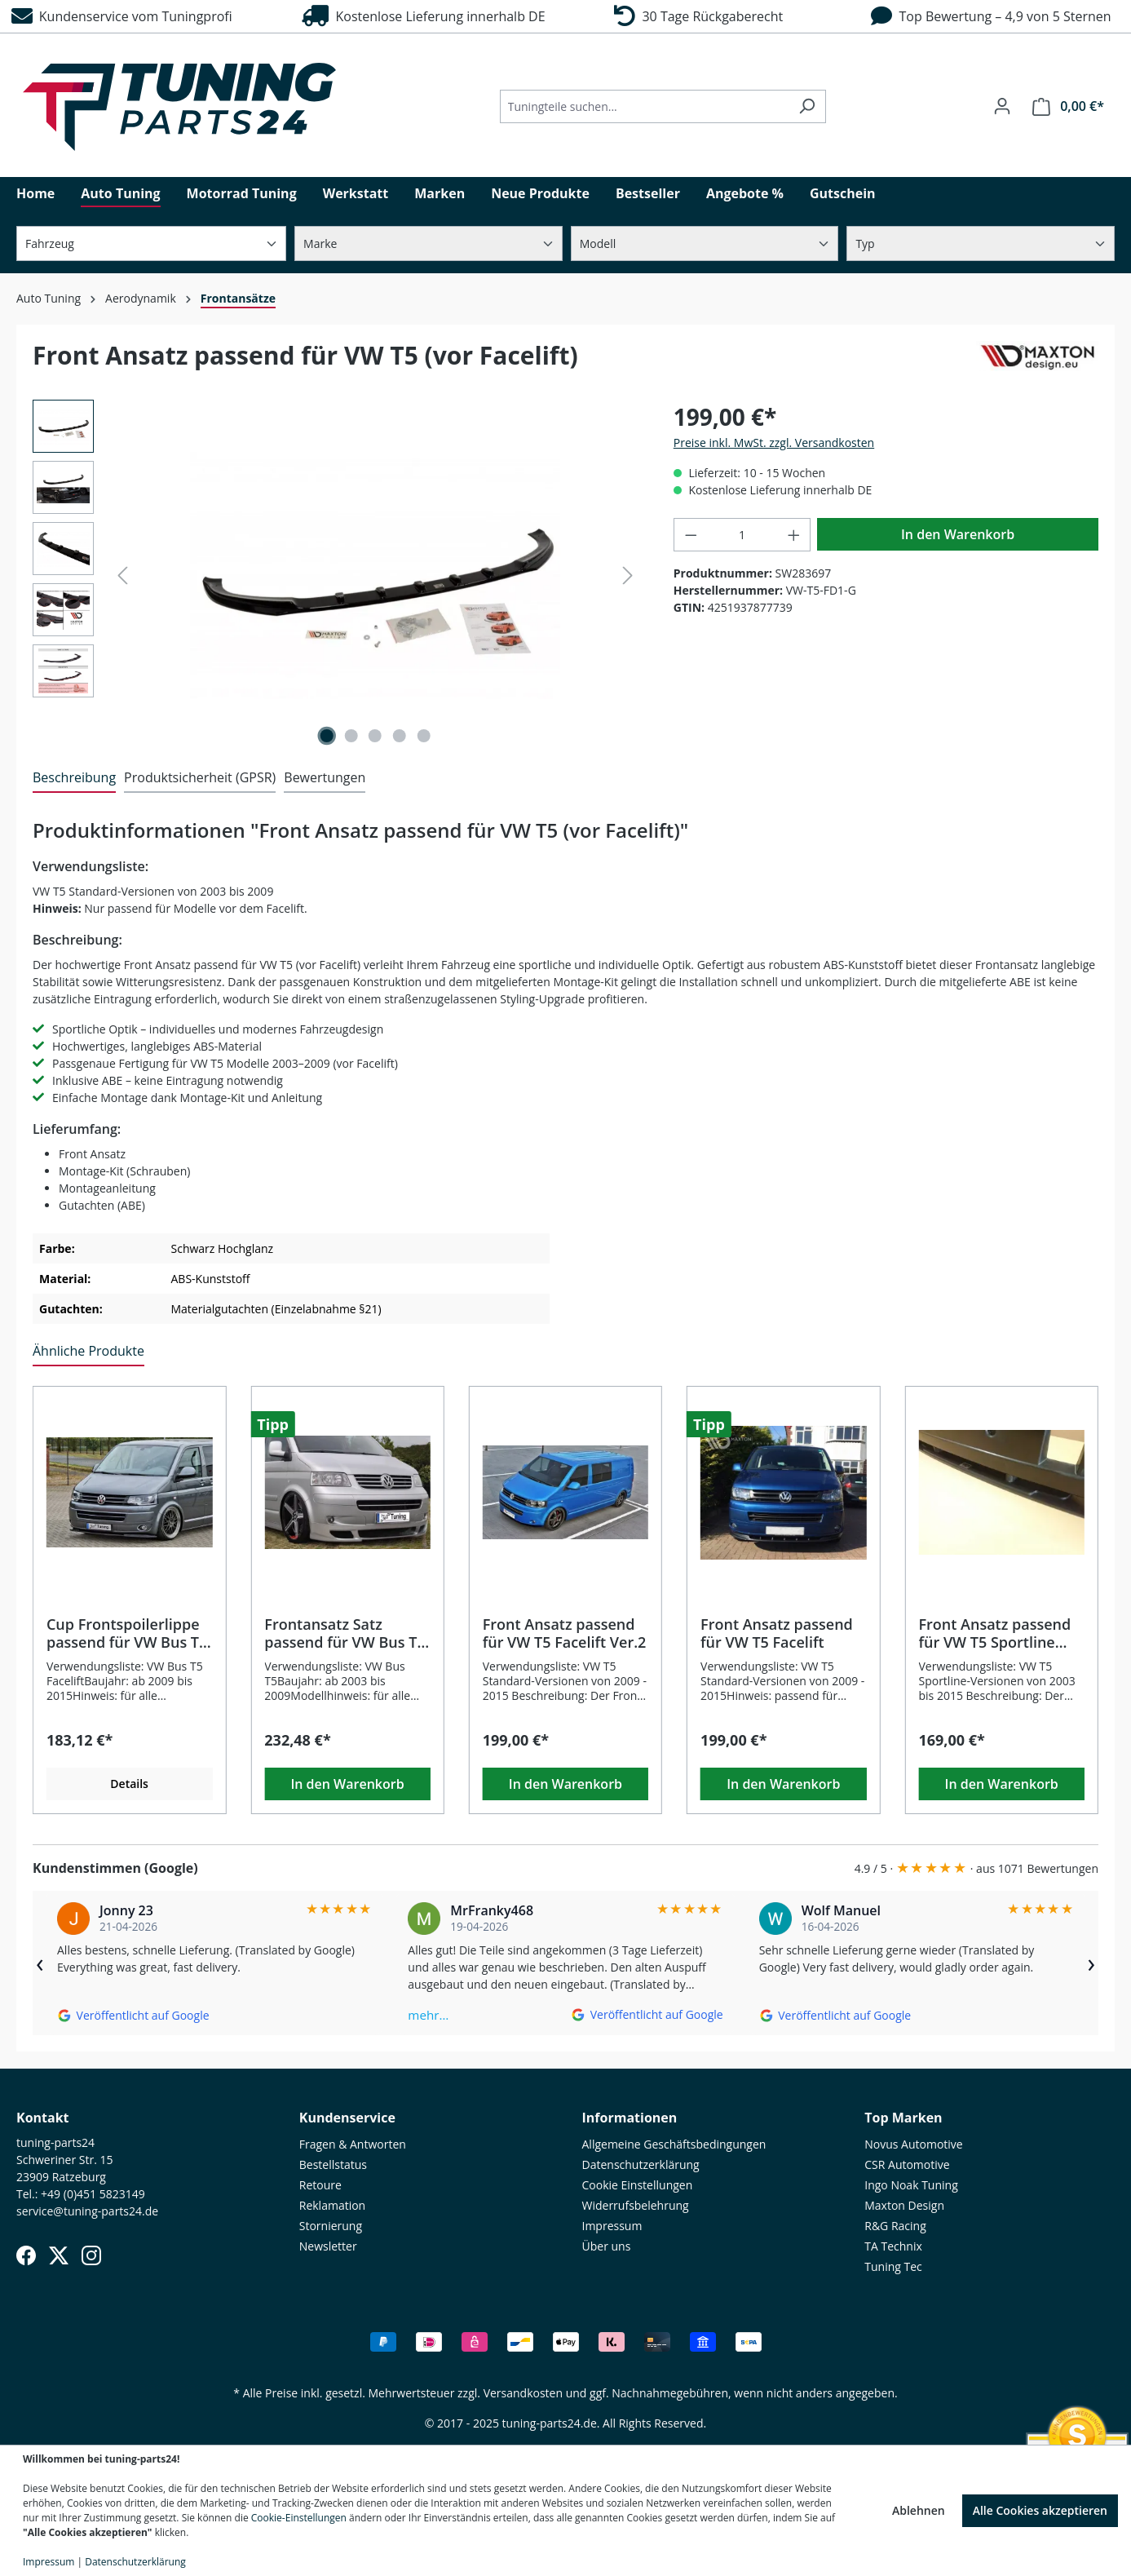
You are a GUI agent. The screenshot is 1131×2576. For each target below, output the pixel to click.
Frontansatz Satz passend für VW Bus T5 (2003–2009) (344, 1633)
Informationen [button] (630, 2118)
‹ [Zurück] (40, 1963)
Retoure (320, 2185)
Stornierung (330, 2225)
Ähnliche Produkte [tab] (88, 1351)
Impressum (612, 2225)
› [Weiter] (1091, 1963)
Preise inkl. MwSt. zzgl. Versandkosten (774, 442)
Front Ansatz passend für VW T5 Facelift (776, 1633)
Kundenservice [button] (347, 2118)
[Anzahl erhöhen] (794, 534)
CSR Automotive (906, 2164)
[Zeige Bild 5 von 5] (423, 735)
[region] (336, 575)
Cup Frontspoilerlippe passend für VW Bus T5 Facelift (126, 1633)
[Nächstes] (628, 575)
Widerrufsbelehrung (635, 2205)
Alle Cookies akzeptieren (1040, 2510)
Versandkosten (523, 2393)
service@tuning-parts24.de (87, 2211)
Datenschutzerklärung (641, 2164)
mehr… (428, 2015)
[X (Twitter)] (58, 2255)
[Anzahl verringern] (691, 534)
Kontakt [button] (42, 2118)
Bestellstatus (333, 2164)
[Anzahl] (741, 534)
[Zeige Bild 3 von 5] (375, 735)
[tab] (74, 778)
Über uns (606, 2246)
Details (129, 1783)
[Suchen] (807, 106)
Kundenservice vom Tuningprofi (121, 16)
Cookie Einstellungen (637, 2185)
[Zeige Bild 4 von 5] (399, 735)
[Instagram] (91, 2255)
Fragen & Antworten (352, 2144)
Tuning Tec (893, 2266)
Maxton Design (904, 2205)
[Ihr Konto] (1002, 106)
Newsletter (328, 2246)
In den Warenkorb (957, 534)
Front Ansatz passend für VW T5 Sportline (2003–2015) (994, 1633)
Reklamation (332, 2205)
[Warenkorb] (1068, 106)
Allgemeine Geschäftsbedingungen (674, 2144)
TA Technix (893, 2246)
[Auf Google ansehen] (133, 2015)
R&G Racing (895, 2225)
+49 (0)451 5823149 (93, 2194)
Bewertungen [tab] (324, 777)
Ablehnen (918, 2510)
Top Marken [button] (903, 2118)
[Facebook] (26, 2255)
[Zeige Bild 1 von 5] (327, 735)
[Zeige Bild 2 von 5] (350, 735)
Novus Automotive (913, 2144)
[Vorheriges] (122, 575)
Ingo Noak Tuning (911, 2185)
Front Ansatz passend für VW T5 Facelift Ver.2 (565, 1633)
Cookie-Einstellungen (299, 2518)
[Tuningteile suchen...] (644, 106)
